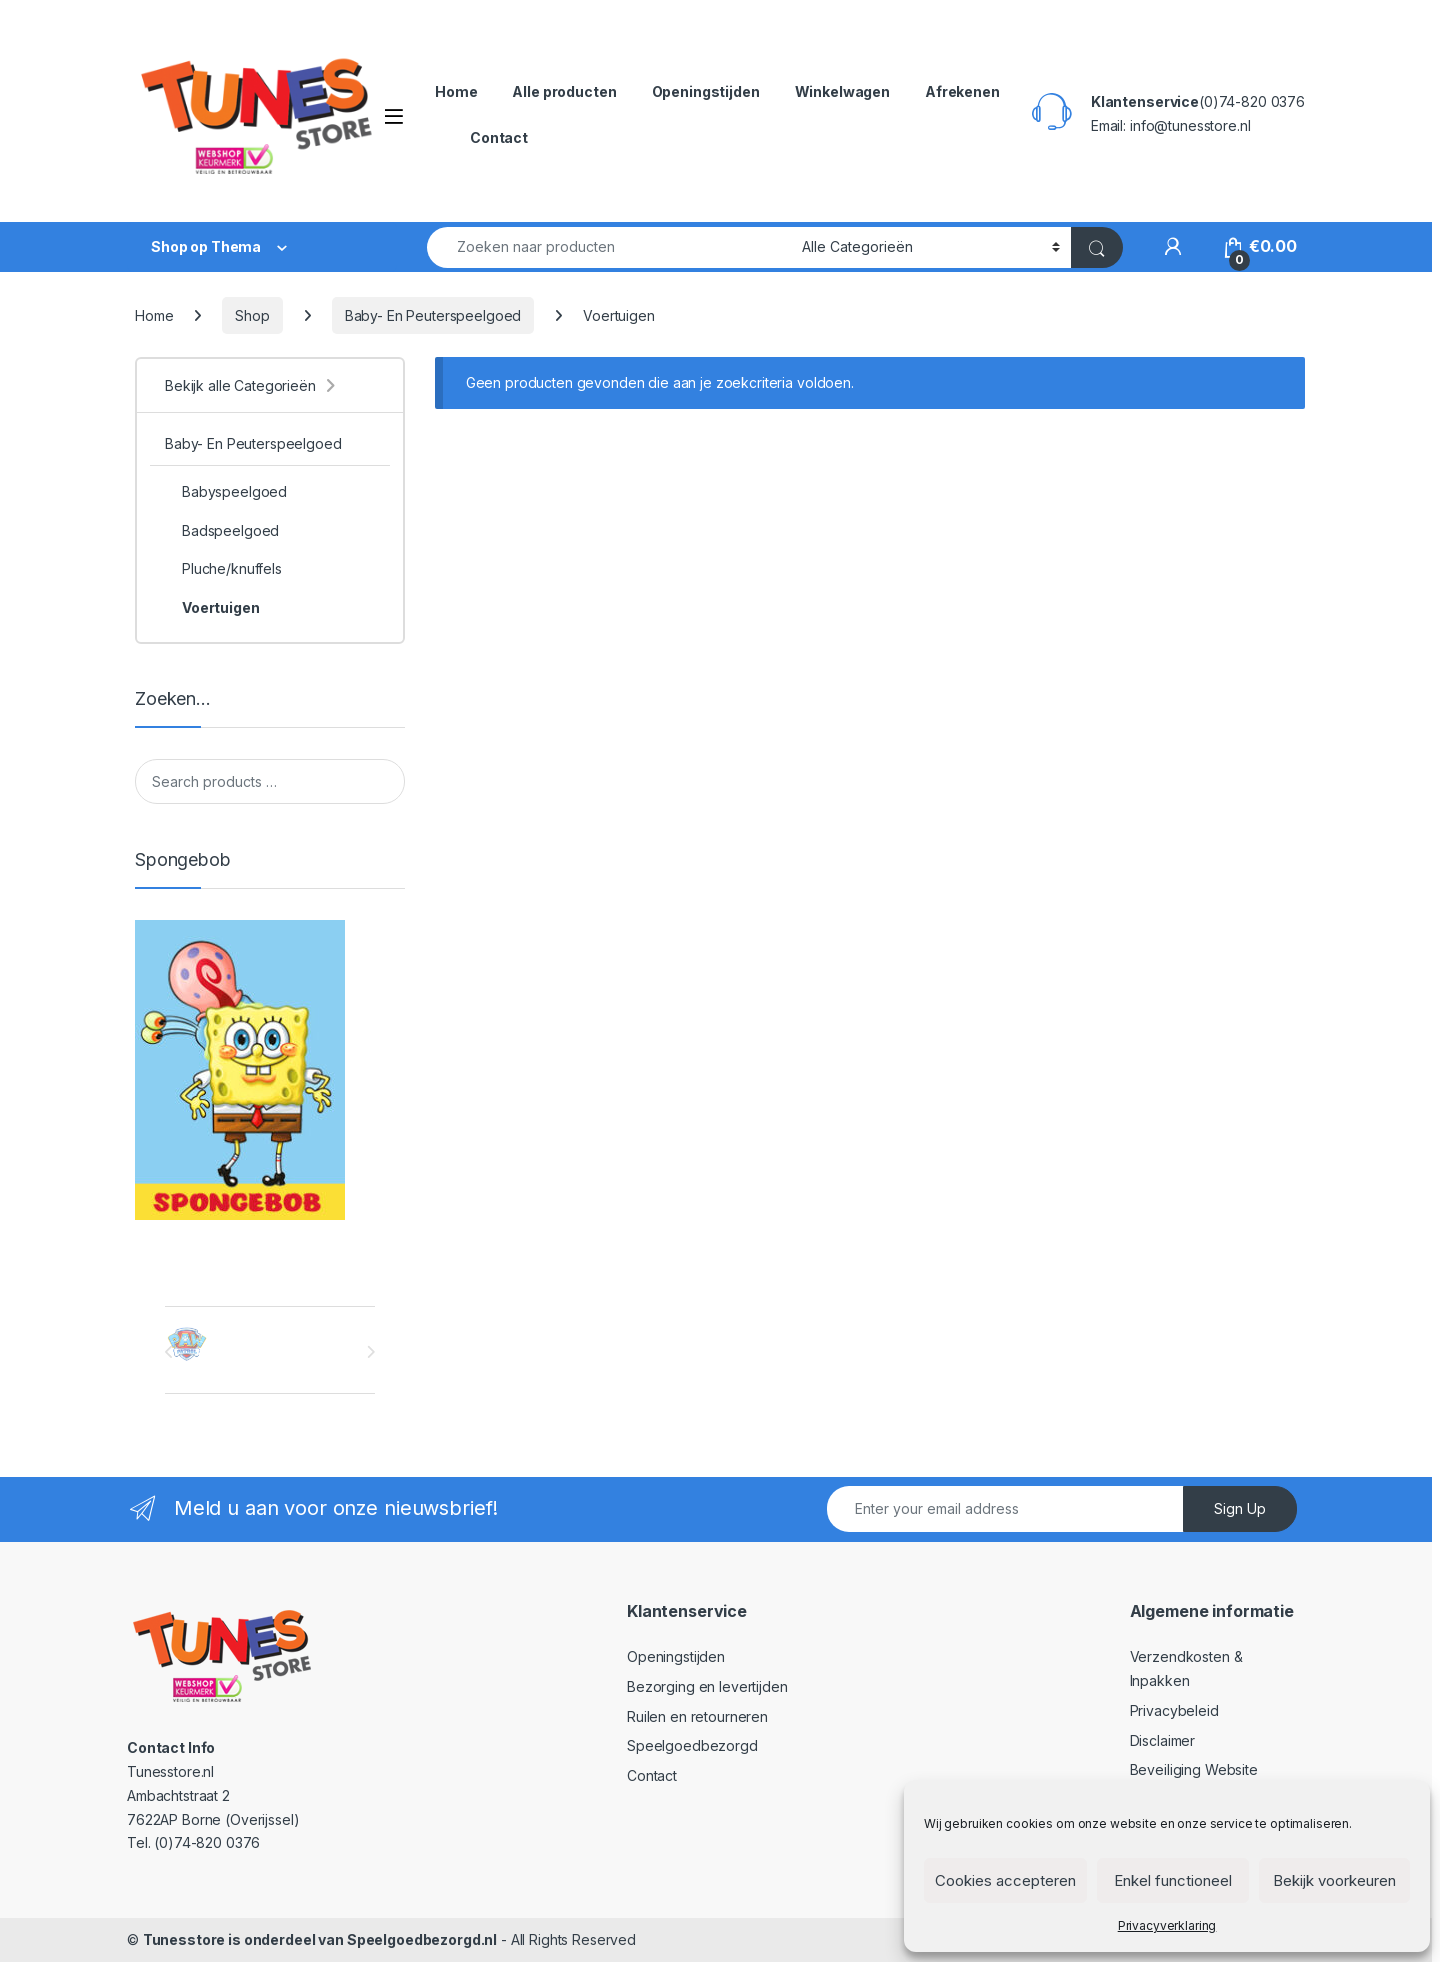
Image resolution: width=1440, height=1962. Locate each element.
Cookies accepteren (1005, 1880)
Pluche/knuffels (223, 569)
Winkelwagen (842, 91)
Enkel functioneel (1173, 1880)
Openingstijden (706, 91)
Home (456, 91)
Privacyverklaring (1167, 1925)
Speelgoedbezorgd (692, 1745)
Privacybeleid (1174, 1710)
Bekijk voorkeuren (1334, 1880)
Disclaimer (1163, 1740)
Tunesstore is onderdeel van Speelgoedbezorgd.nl (320, 1939)
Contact (499, 137)
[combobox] (609, 247)
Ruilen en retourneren (697, 1716)
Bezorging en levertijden (707, 1686)
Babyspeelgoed (226, 492)
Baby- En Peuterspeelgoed (433, 315)
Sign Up (1240, 1508)
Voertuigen (212, 608)
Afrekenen (962, 91)
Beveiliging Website (1194, 1769)
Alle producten (564, 91)
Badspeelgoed (222, 531)
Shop (252, 315)
